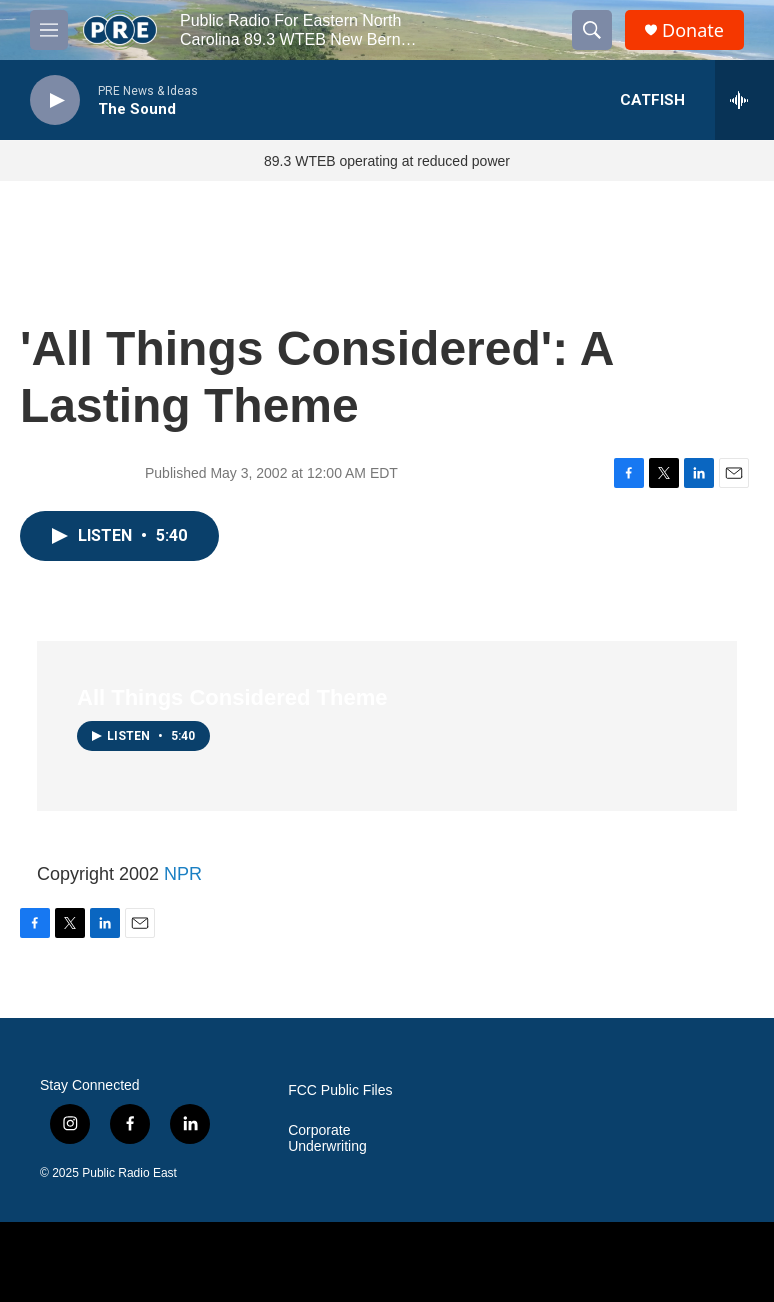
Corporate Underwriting (327, 1138)
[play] (55, 100)
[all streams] (744, 100)
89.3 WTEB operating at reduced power (387, 161)
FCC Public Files (340, 1090)
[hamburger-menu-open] (49, 30)
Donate (693, 30)
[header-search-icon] (592, 30)
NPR (183, 874)
